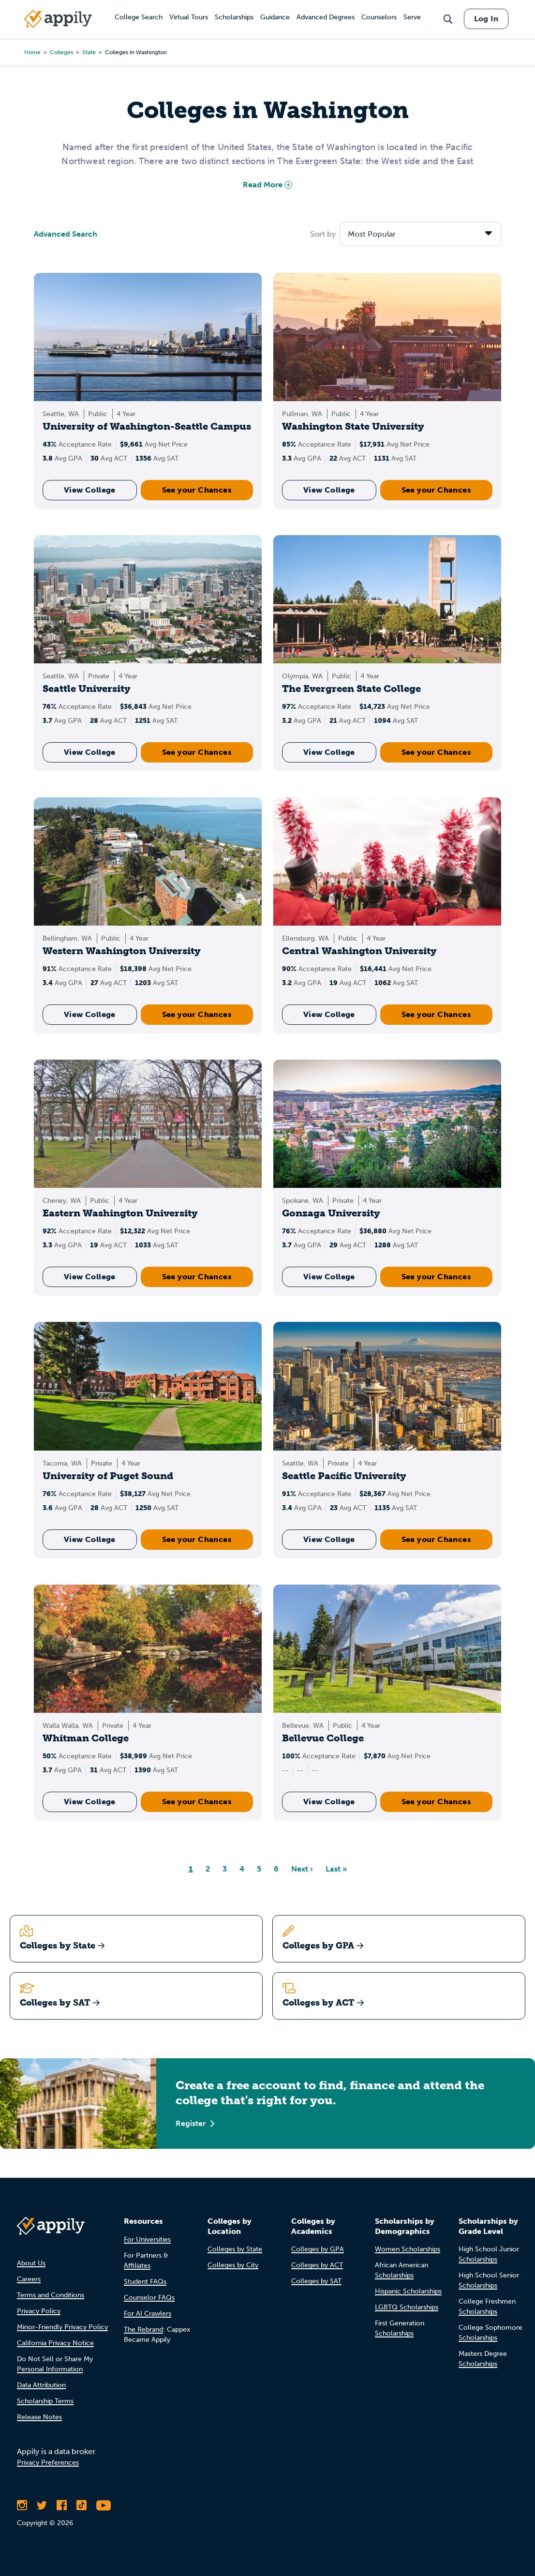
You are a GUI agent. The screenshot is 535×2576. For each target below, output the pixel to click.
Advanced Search (65, 234)
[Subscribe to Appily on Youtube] (103, 2505)
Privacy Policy (38, 2311)
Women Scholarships (407, 2249)
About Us (31, 2263)
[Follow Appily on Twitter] (42, 2505)
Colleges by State (235, 2249)
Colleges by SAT (316, 2281)
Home (32, 52)
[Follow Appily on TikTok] (81, 2505)
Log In (486, 18)
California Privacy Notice (55, 2343)
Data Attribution (41, 2385)
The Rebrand (143, 2329)
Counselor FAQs (149, 2297)
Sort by (323, 234)
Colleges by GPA (317, 2249)
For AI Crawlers (147, 2313)
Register (195, 2123)
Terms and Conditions (50, 2295)
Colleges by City (233, 2265)
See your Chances (197, 489)
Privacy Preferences (48, 2462)
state (89, 52)
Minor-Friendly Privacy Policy (62, 2327)
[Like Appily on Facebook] (62, 2505)
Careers (29, 2279)
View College (90, 489)
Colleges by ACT (317, 2265)
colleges (61, 52)
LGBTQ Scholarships (406, 2307)
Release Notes (39, 2417)
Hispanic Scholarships (408, 2291)
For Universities (147, 2239)
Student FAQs (145, 2281)
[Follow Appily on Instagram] (22, 2505)
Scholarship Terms (45, 2401)
